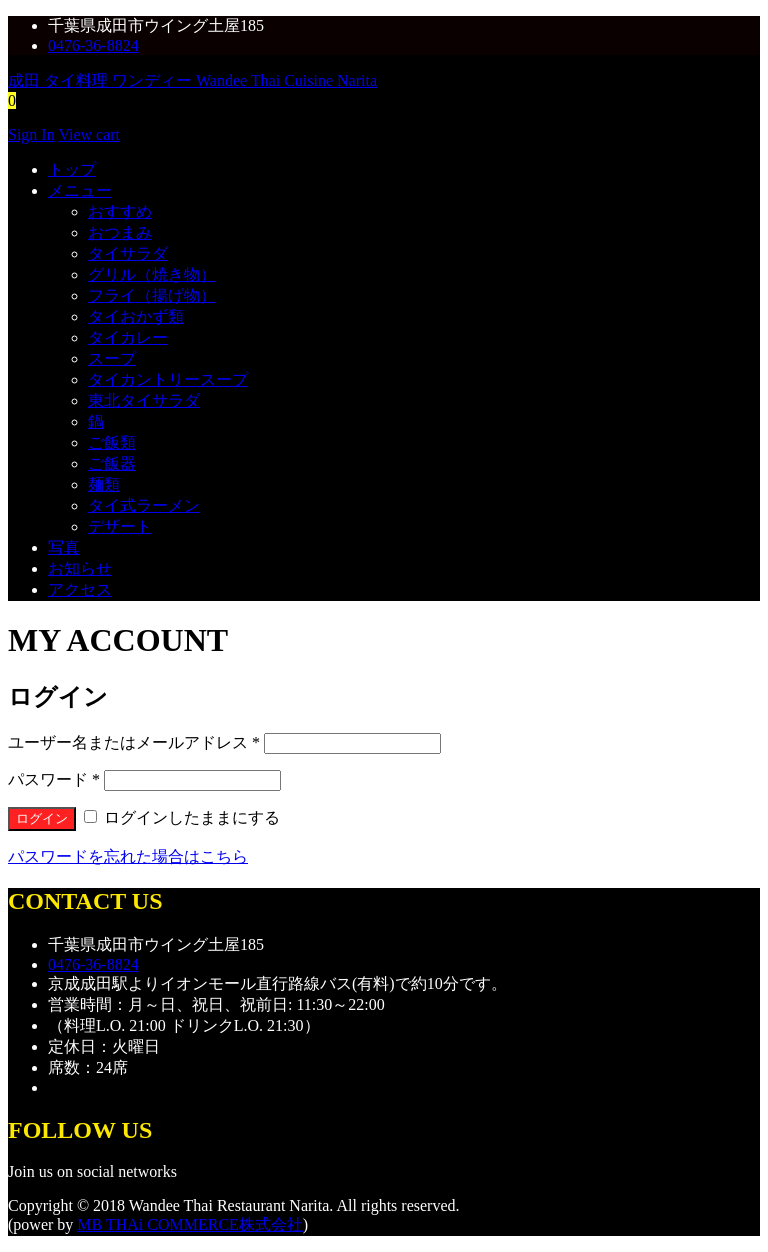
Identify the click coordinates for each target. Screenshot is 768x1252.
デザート (120, 526)
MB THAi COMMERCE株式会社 (190, 1224)
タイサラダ (128, 253)
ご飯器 (112, 463)
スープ (112, 358)
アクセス (80, 589)
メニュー (80, 190)
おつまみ (120, 232)
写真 (64, 547)
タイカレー (128, 337)
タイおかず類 (136, 316)
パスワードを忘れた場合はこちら (128, 856)
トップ (72, 169)
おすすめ (120, 211)
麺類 (104, 484)
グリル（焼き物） (152, 274)
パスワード (54, 779)
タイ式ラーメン (144, 505)
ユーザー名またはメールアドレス (134, 742)
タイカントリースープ (168, 379)
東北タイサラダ (144, 400)
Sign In (31, 134)
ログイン (42, 818)
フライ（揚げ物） (152, 295)
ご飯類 (112, 442)
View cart (89, 134)
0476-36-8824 (93, 45)
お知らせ (80, 568)
